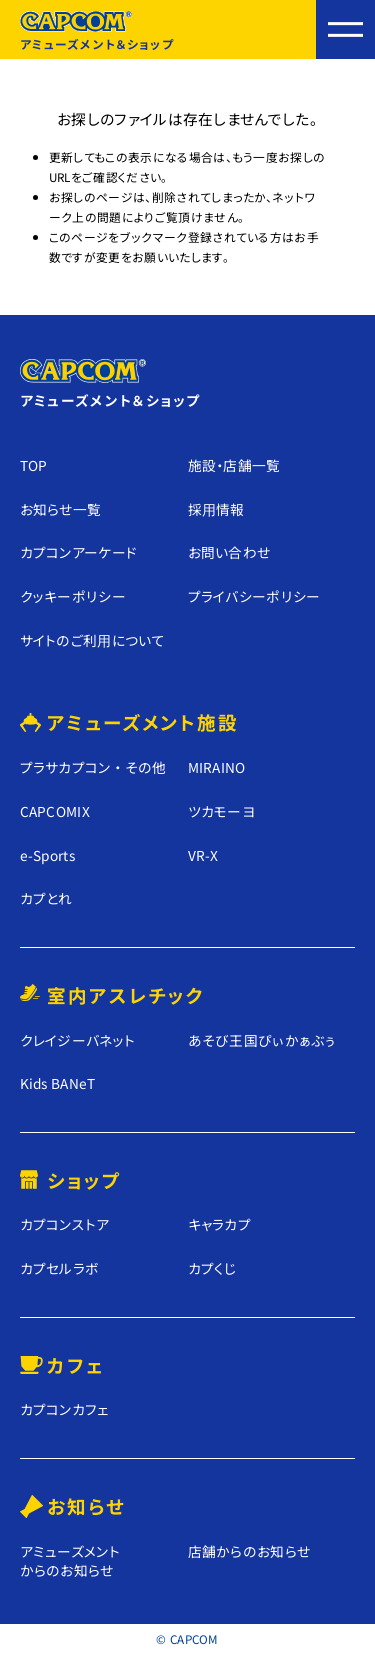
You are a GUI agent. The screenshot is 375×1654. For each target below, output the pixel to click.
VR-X (203, 855)
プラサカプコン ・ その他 (93, 767)
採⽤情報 (216, 509)
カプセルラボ (60, 1268)
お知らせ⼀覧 (61, 509)
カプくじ (212, 1268)
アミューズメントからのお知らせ (70, 1560)
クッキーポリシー (73, 596)
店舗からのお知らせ (249, 1551)
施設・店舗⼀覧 (234, 465)
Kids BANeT (58, 1083)
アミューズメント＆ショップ (97, 31)
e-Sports (48, 855)
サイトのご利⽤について (92, 640)
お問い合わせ (229, 552)
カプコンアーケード (79, 552)
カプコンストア (65, 1224)
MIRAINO (217, 767)
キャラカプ (220, 1224)
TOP (34, 465)
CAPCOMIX (55, 811)
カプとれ (46, 898)
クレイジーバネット (78, 1040)
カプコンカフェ (65, 1409)
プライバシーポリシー (254, 596)
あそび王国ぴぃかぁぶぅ (261, 1040)
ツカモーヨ (222, 811)
